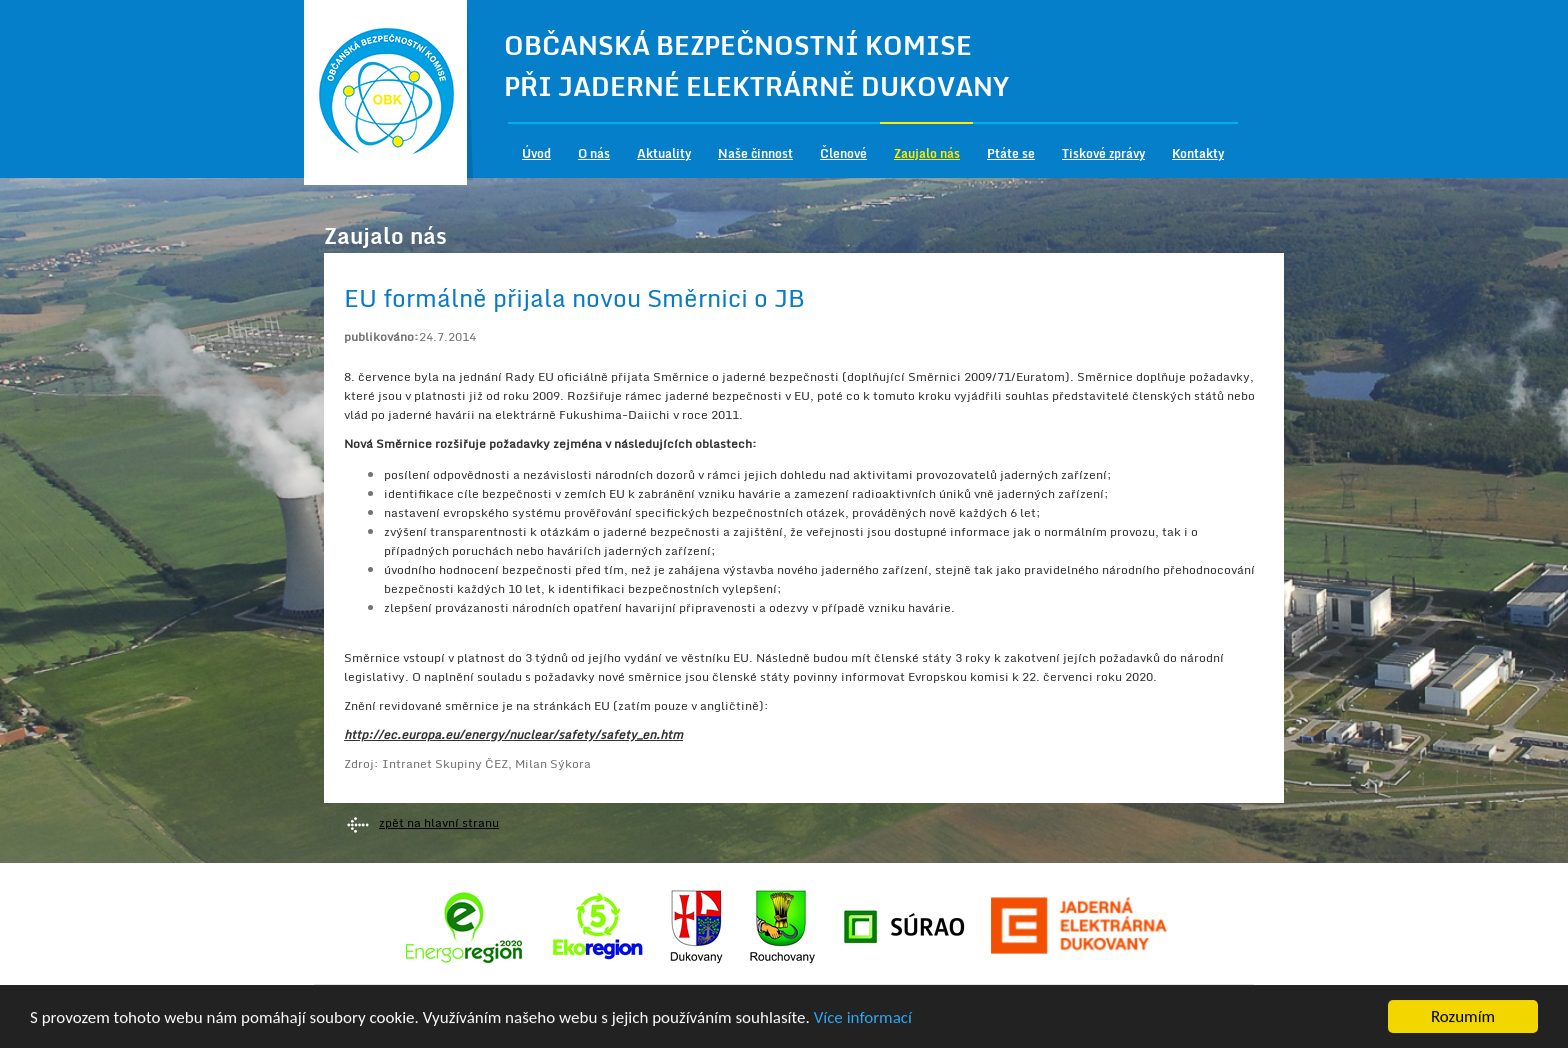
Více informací (863, 1019)
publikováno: (381, 336)
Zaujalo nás (927, 153)
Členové (843, 153)
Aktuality (664, 153)
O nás (594, 153)
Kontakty (1198, 153)
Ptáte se (1011, 153)
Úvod (536, 153)
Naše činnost (755, 153)
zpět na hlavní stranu (439, 822)
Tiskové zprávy (1103, 153)
